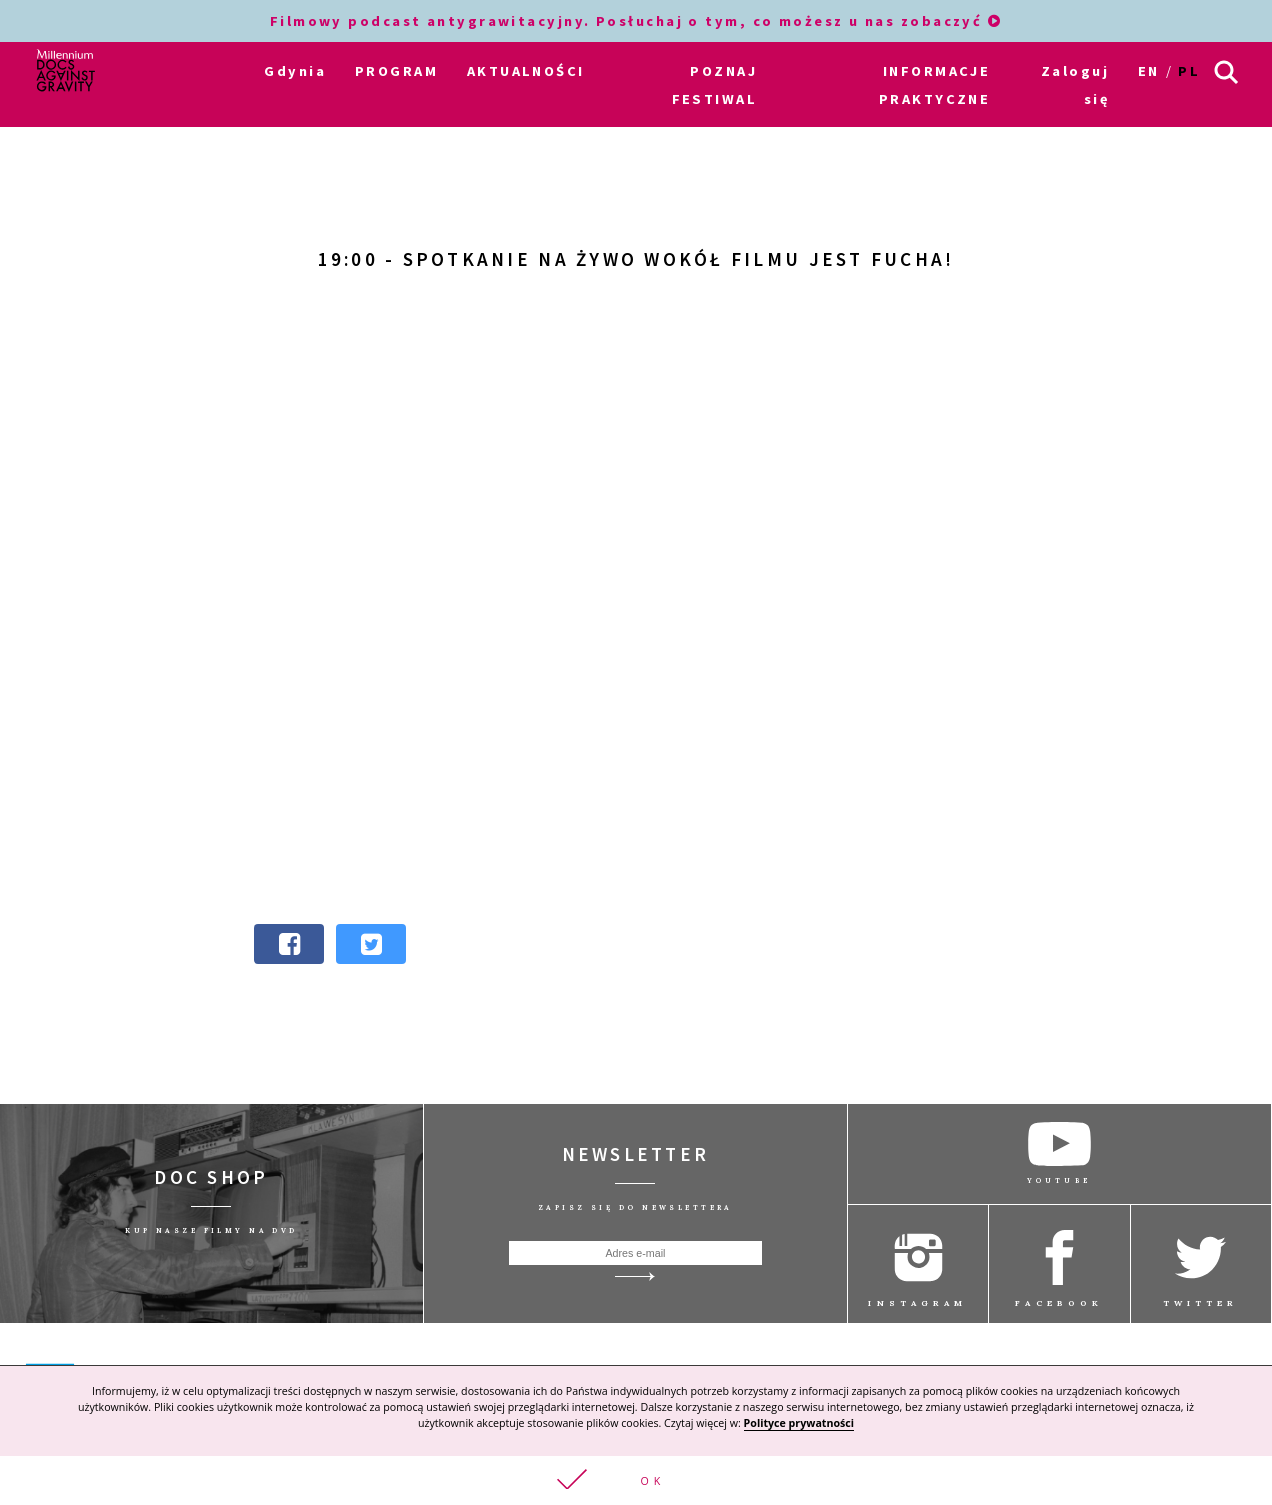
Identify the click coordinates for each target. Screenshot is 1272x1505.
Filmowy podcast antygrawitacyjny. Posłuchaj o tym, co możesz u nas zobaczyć (636, 21)
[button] (636, 1480)
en (1149, 71)
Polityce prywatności (799, 1423)
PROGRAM (396, 71)
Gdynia (295, 71)
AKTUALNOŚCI (526, 71)
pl (1189, 71)
